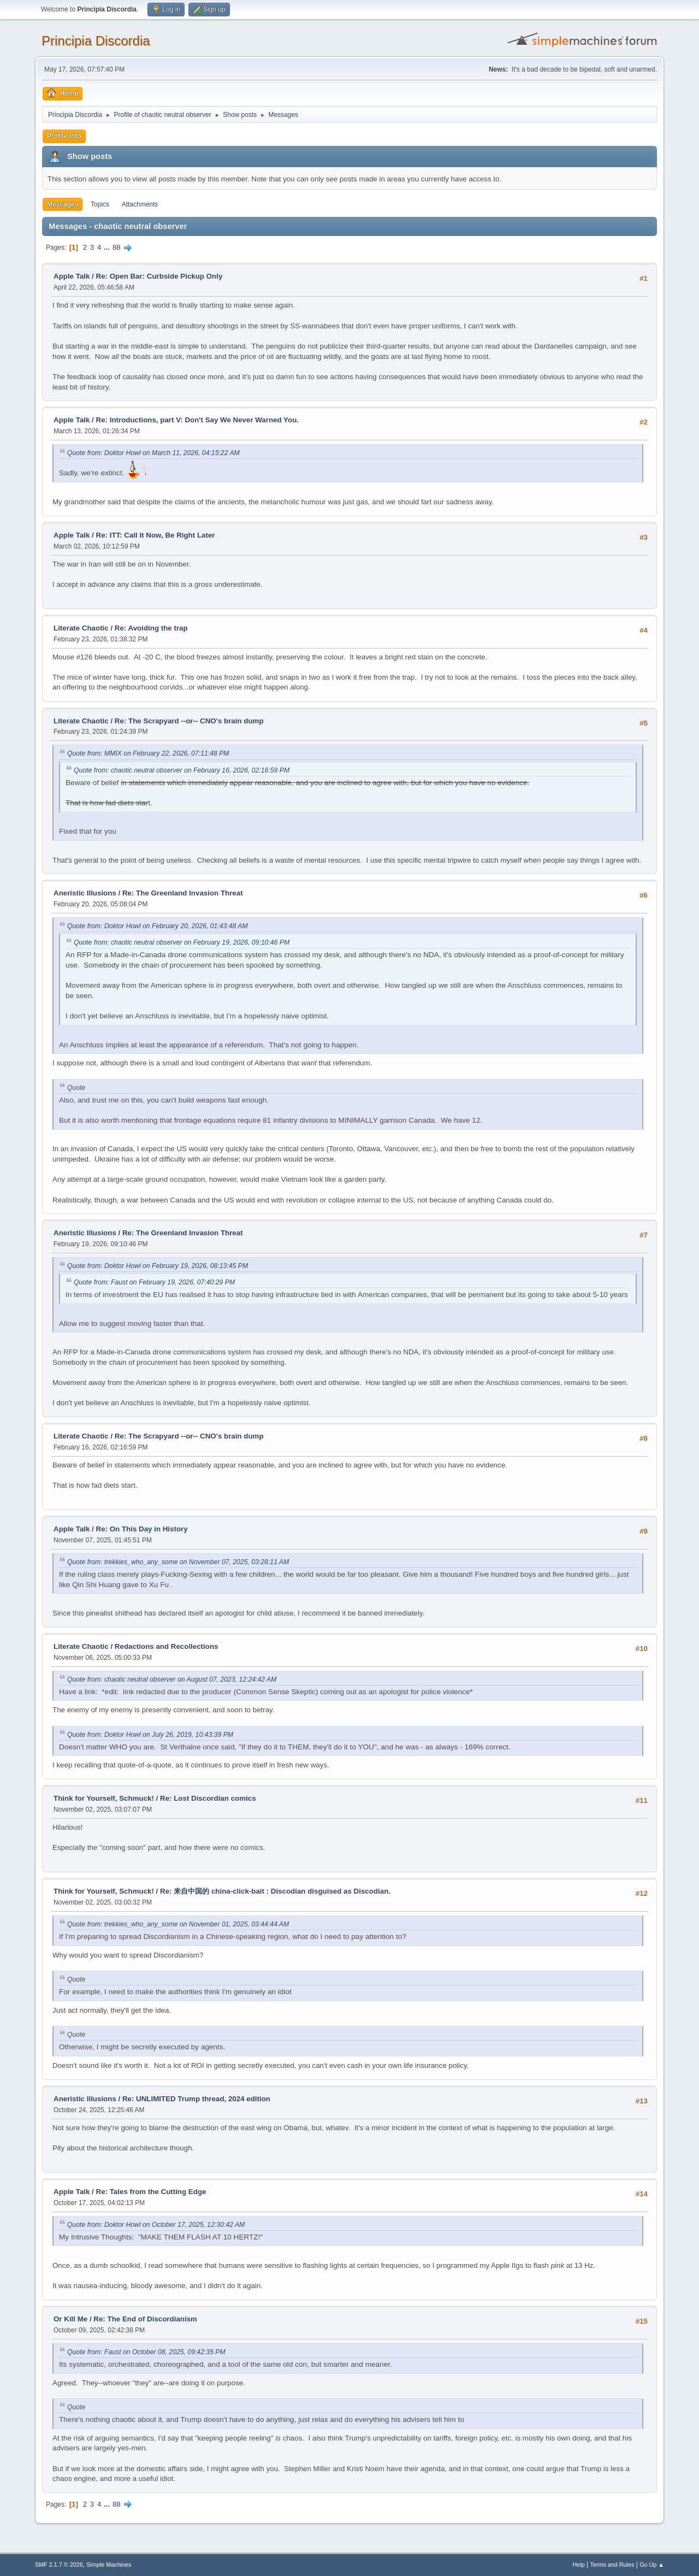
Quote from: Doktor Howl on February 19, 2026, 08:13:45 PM (157, 1266)
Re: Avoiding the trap (151, 628)
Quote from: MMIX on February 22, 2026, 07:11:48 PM (148, 753)
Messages (62, 204)
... (108, 247)
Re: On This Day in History (142, 1529)
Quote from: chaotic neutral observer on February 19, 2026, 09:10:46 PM (181, 942)
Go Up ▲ (651, 2564)
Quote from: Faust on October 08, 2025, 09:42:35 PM (146, 2352)
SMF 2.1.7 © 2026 (59, 2564)
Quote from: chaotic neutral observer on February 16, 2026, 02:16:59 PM (181, 770)
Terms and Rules (612, 2564)
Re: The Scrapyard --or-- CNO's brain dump (189, 721)
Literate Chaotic (81, 628)
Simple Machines (108, 2564)
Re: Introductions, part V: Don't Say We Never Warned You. (197, 420)
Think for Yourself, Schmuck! (104, 1798)
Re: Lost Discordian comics (208, 1798)
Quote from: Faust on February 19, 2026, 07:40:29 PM (154, 1282)
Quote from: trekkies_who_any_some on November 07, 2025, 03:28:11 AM (178, 1562)
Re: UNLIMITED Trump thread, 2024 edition (196, 2099)
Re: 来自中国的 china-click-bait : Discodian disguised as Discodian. (275, 1891)
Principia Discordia (96, 40)
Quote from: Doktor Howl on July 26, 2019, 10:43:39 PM (150, 1734)
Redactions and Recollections (166, 1646)
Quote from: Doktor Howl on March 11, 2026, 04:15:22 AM (153, 453)
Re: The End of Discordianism (145, 2319)
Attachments (140, 204)
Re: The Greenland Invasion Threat (182, 893)
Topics (100, 204)
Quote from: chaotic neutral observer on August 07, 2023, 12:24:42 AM (171, 1679)
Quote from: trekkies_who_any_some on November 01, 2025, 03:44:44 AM (178, 1924)
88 (116, 247)
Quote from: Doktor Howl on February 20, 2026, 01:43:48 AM (157, 926)
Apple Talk (72, 276)
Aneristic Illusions (85, 893)
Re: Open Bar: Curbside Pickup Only (159, 276)
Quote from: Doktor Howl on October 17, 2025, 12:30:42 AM (156, 2225)
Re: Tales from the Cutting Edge (151, 2192)
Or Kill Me (70, 2319)
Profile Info (64, 136)
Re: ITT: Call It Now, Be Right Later (155, 535)
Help (579, 2564)
